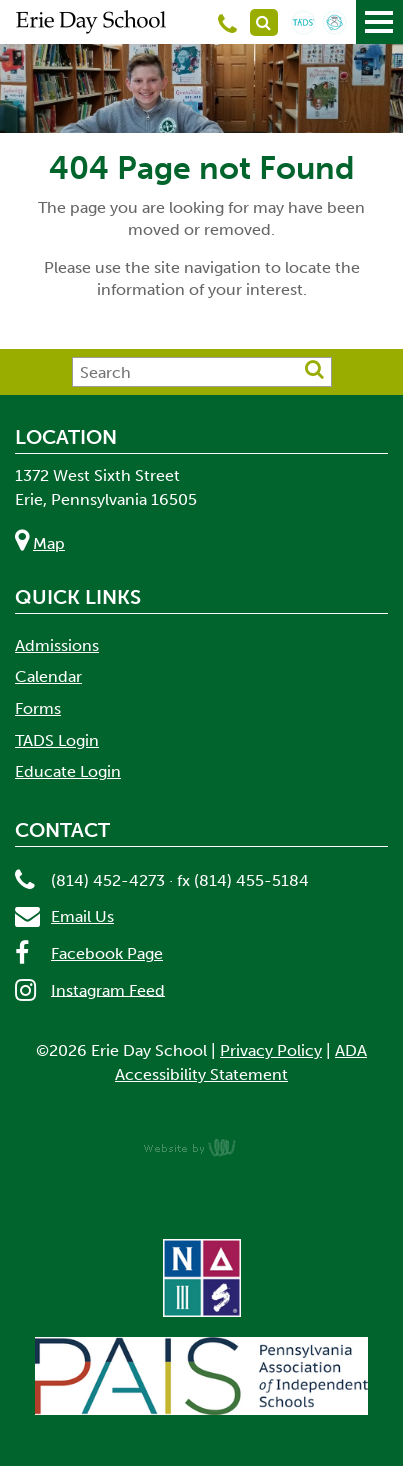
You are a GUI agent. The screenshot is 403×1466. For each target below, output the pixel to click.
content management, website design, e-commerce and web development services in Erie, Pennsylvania (202, 1147)
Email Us (82, 916)
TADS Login (57, 740)
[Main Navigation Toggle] (379, 22)
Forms (38, 708)
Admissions (57, 645)
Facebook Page (107, 953)
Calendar (48, 676)
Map (49, 543)
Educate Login (68, 771)
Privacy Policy (271, 1050)
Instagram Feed (108, 989)
